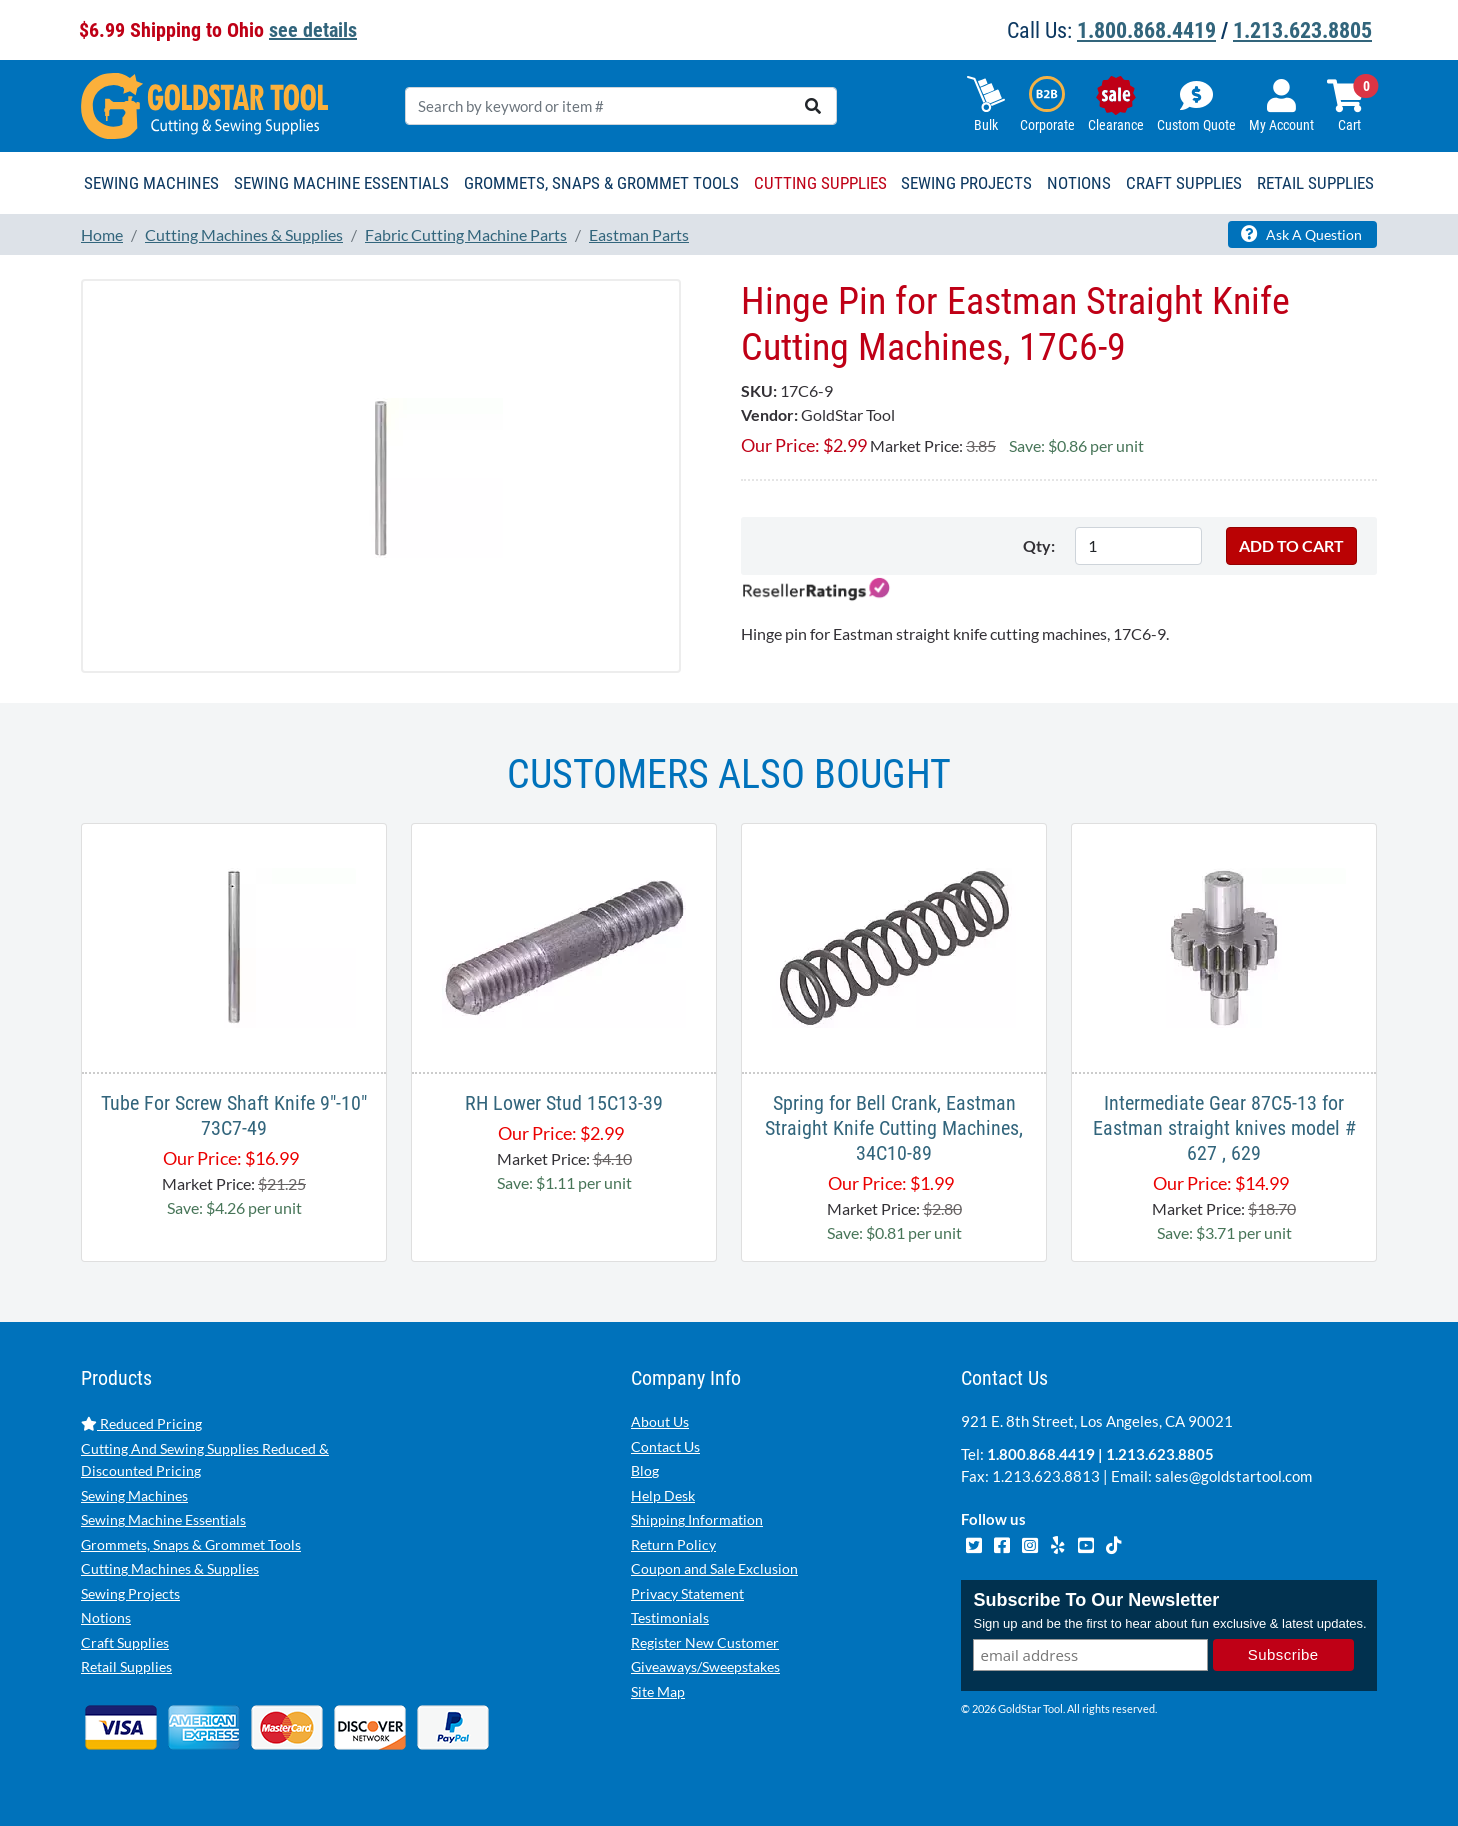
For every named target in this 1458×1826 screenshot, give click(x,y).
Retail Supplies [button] (1315, 183)
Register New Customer (705, 1642)
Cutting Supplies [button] (820, 183)
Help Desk (663, 1495)
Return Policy (673, 1544)
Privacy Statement (687, 1593)
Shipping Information (697, 1519)
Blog (645, 1470)
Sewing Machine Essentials (163, 1519)
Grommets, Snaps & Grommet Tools (191, 1544)
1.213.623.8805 (1302, 30)
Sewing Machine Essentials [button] (341, 183)
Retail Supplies (126, 1666)
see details (313, 30)
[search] (813, 106)
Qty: (1039, 545)
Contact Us (665, 1446)
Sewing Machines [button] (151, 183)
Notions (106, 1617)
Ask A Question (1301, 234)
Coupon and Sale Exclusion (714, 1568)
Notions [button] (1079, 183)
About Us (660, 1421)
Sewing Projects (130, 1593)
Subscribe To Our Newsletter (1096, 1600)
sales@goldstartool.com (1233, 1476)
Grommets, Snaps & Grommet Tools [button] (601, 183)
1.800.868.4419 (1146, 30)
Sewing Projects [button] (966, 183)
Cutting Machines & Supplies (170, 1568)
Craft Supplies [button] (1184, 183)
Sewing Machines (134, 1495)
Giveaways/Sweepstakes (705, 1666)
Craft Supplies (125, 1642)
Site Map (658, 1691)
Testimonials (670, 1617)
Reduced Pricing (141, 1423)
